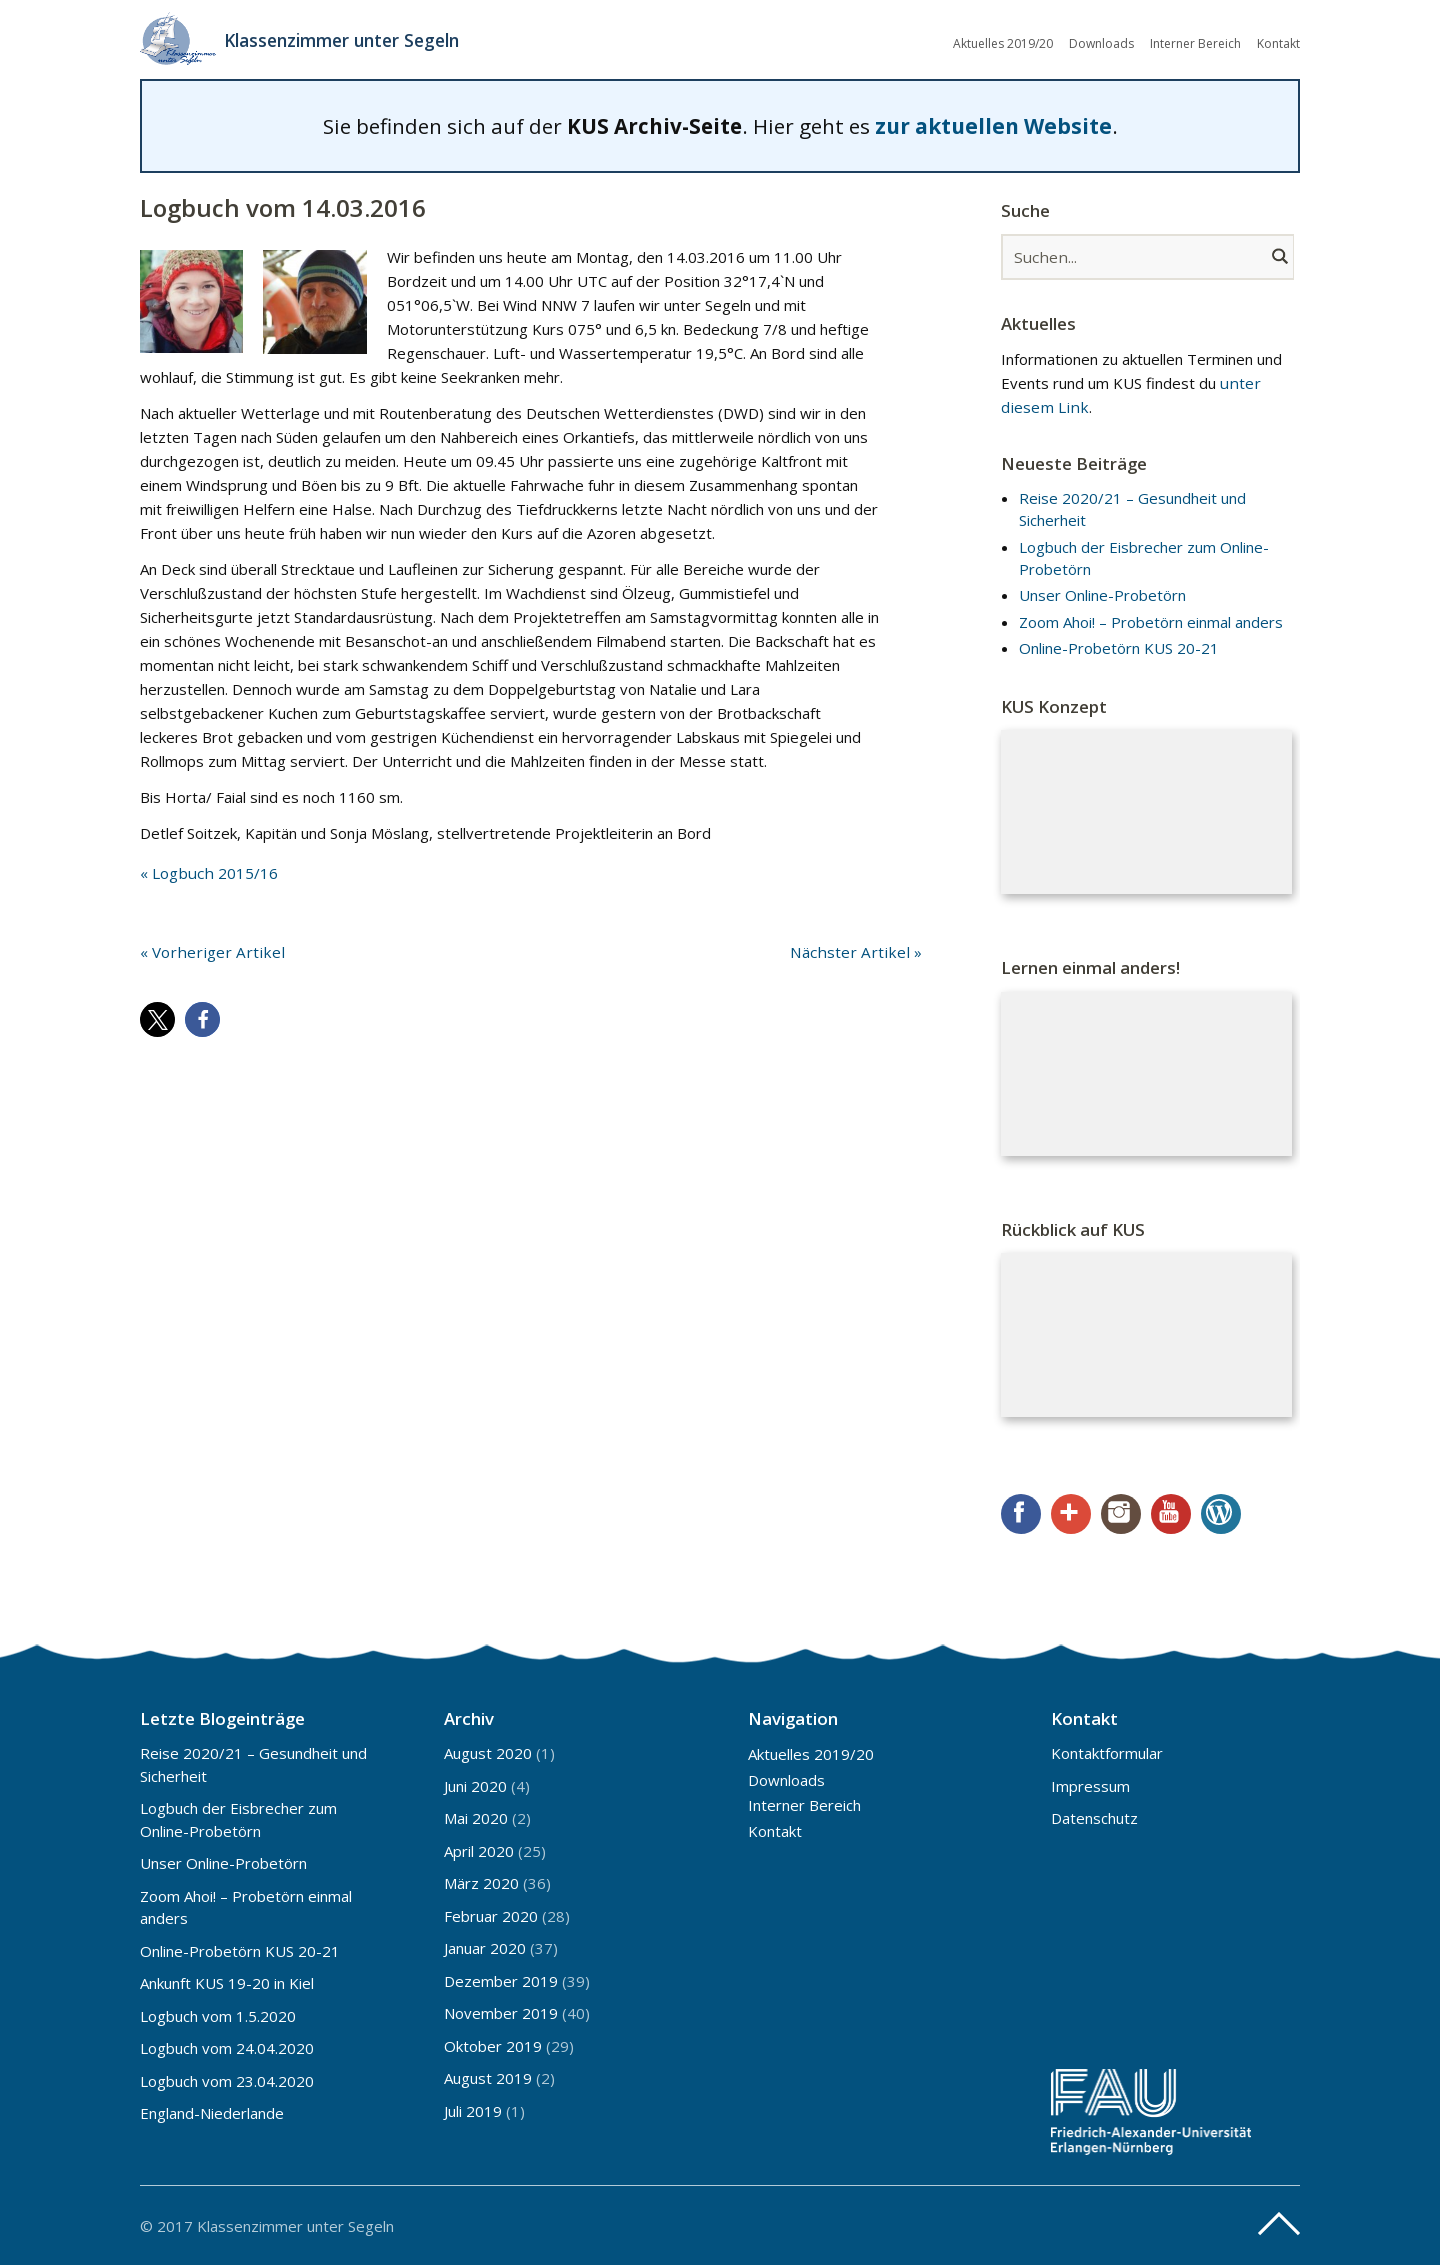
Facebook (1021, 1513)
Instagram (1121, 1513)
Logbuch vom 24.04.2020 (227, 2047)
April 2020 (479, 1850)
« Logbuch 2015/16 (207, 872)
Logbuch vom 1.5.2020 (218, 2015)
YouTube (1171, 1513)
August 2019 (488, 2077)
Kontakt (1278, 42)
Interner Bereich (1195, 42)
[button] (157, 1018)
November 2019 (501, 2012)
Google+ (1071, 1513)
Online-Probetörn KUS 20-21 (1119, 647)
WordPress (1221, 1513)
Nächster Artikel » (861, 951)
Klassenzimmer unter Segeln (348, 40)
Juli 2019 (473, 2110)
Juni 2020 (475, 1785)
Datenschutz (1094, 1817)
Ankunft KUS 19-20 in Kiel (227, 1982)
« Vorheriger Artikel (206, 951)
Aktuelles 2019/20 (1003, 42)
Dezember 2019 (501, 1980)
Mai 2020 (476, 1817)
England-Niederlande (212, 2112)
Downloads (1101, 42)
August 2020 (488, 1752)
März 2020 (481, 1882)
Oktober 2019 (493, 2045)
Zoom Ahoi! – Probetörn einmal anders (1151, 621)
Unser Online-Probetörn (1102, 594)
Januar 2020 (485, 1947)
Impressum (1090, 1785)
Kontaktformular (1107, 1752)
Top (1279, 2223)
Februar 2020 (491, 1915)
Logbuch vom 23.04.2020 (227, 2080)
